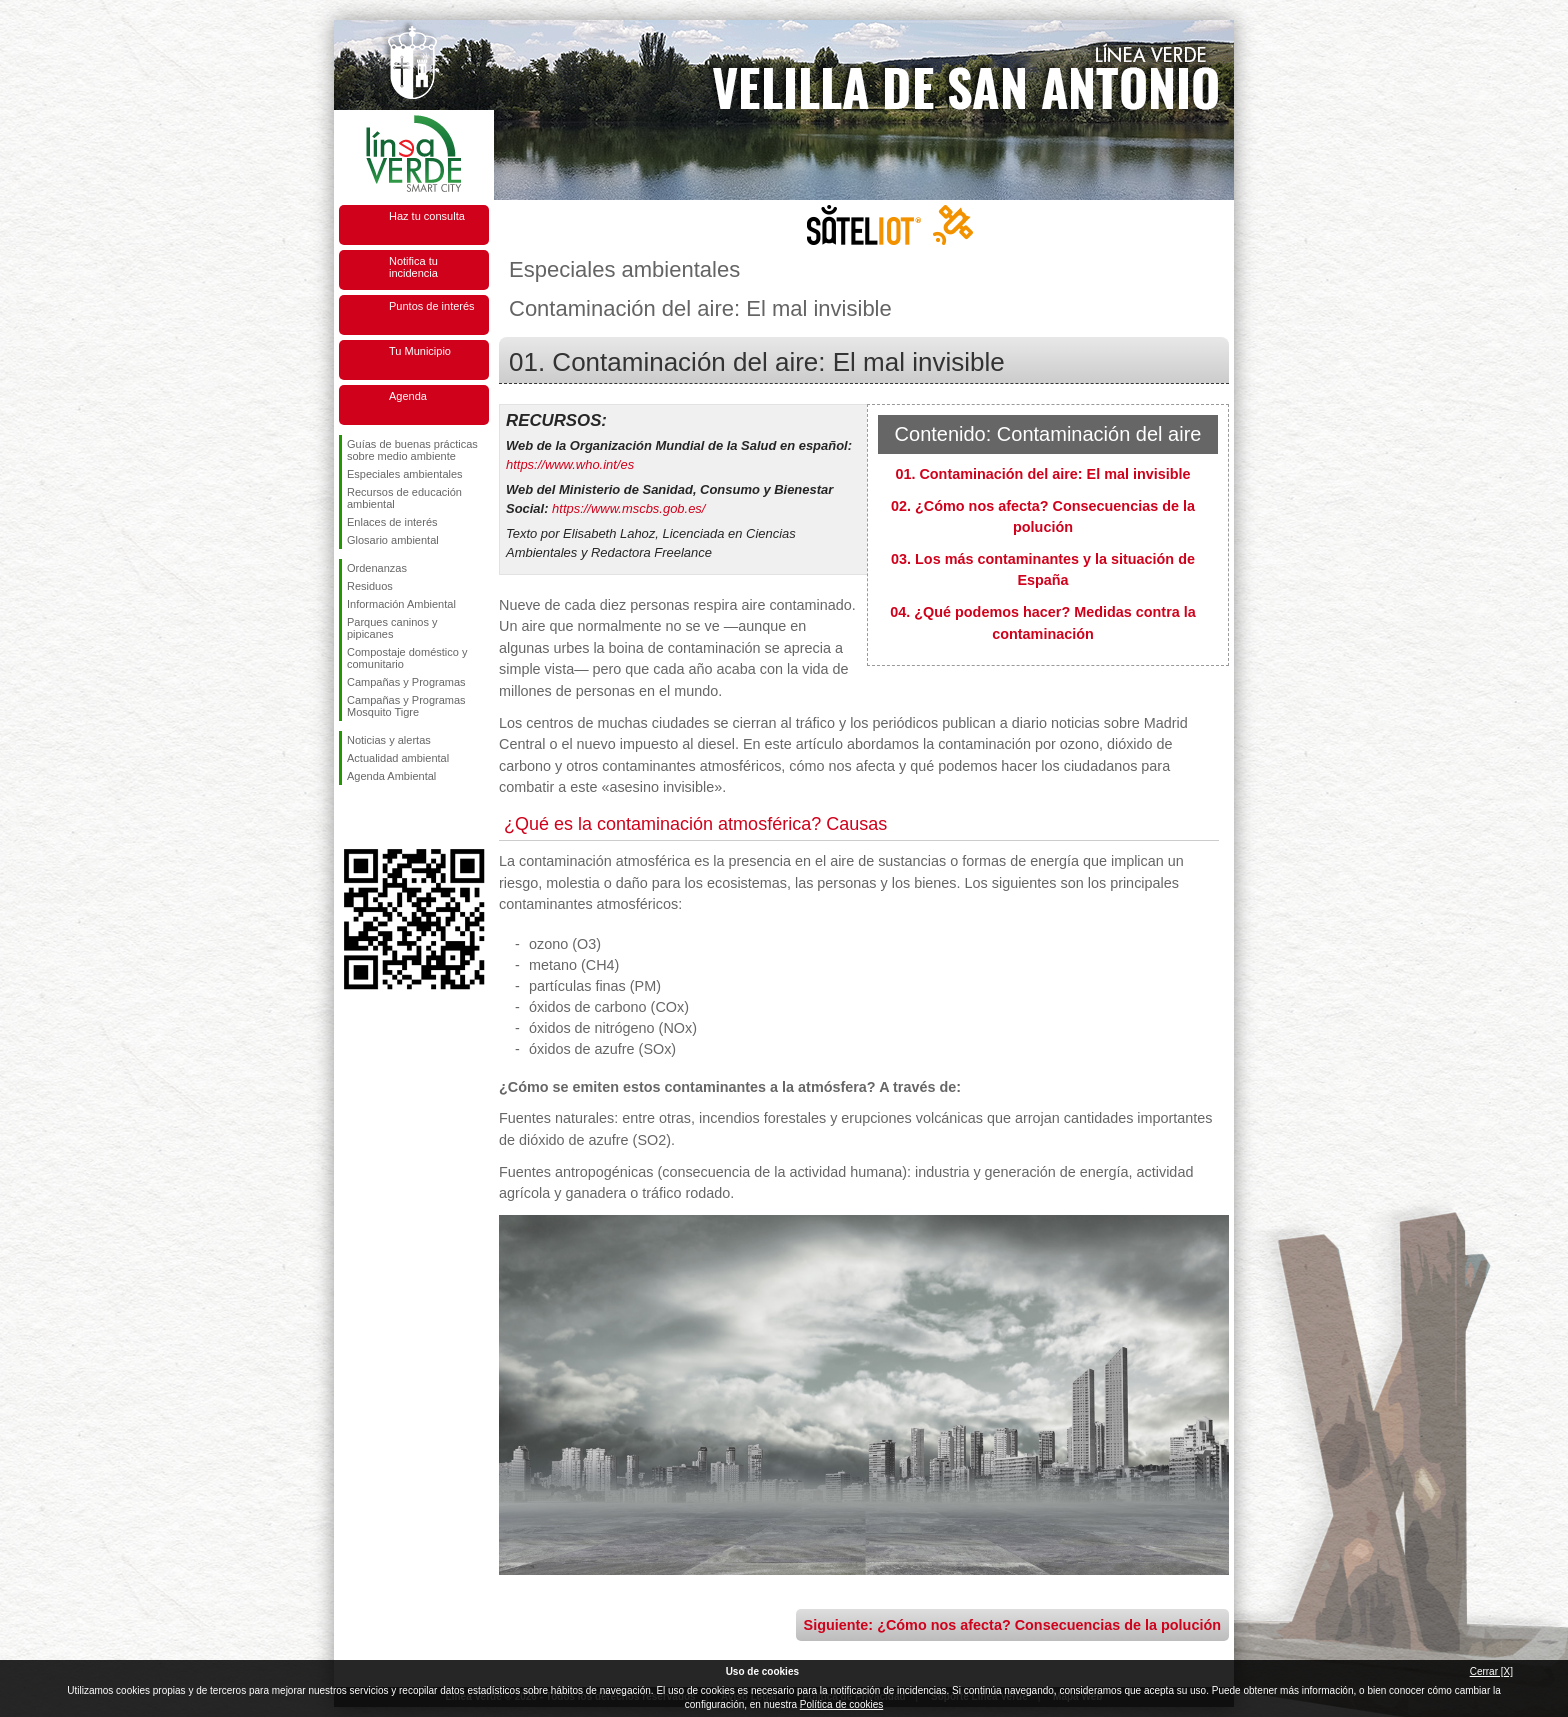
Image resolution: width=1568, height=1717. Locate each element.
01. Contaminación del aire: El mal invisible (1042, 474)
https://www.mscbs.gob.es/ (628, 508)
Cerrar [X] (1491, 1671)
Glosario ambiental (393, 540)
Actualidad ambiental (398, 758)
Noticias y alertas (389, 740)
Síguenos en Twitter (384, 817)
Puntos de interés (432, 306)
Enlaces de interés (392, 522)
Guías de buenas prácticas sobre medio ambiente (412, 450)
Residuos (370, 586)
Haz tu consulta (427, 216)
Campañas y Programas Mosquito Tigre (406, 706)
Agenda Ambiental (391, 776)
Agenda (408, 396)
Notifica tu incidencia (413, 267)
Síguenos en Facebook (351, 817)
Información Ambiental (401, 604)
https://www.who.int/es (570, 464)
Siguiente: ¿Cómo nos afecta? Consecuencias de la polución (1012, 1625)
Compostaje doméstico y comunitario (407, 658)
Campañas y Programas (406, 682)
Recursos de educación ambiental (404, 498)
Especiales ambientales (405, 474)
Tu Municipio (420, 351)
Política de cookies (841, 1704)
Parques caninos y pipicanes (392, 628)
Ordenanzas (377, 568)
